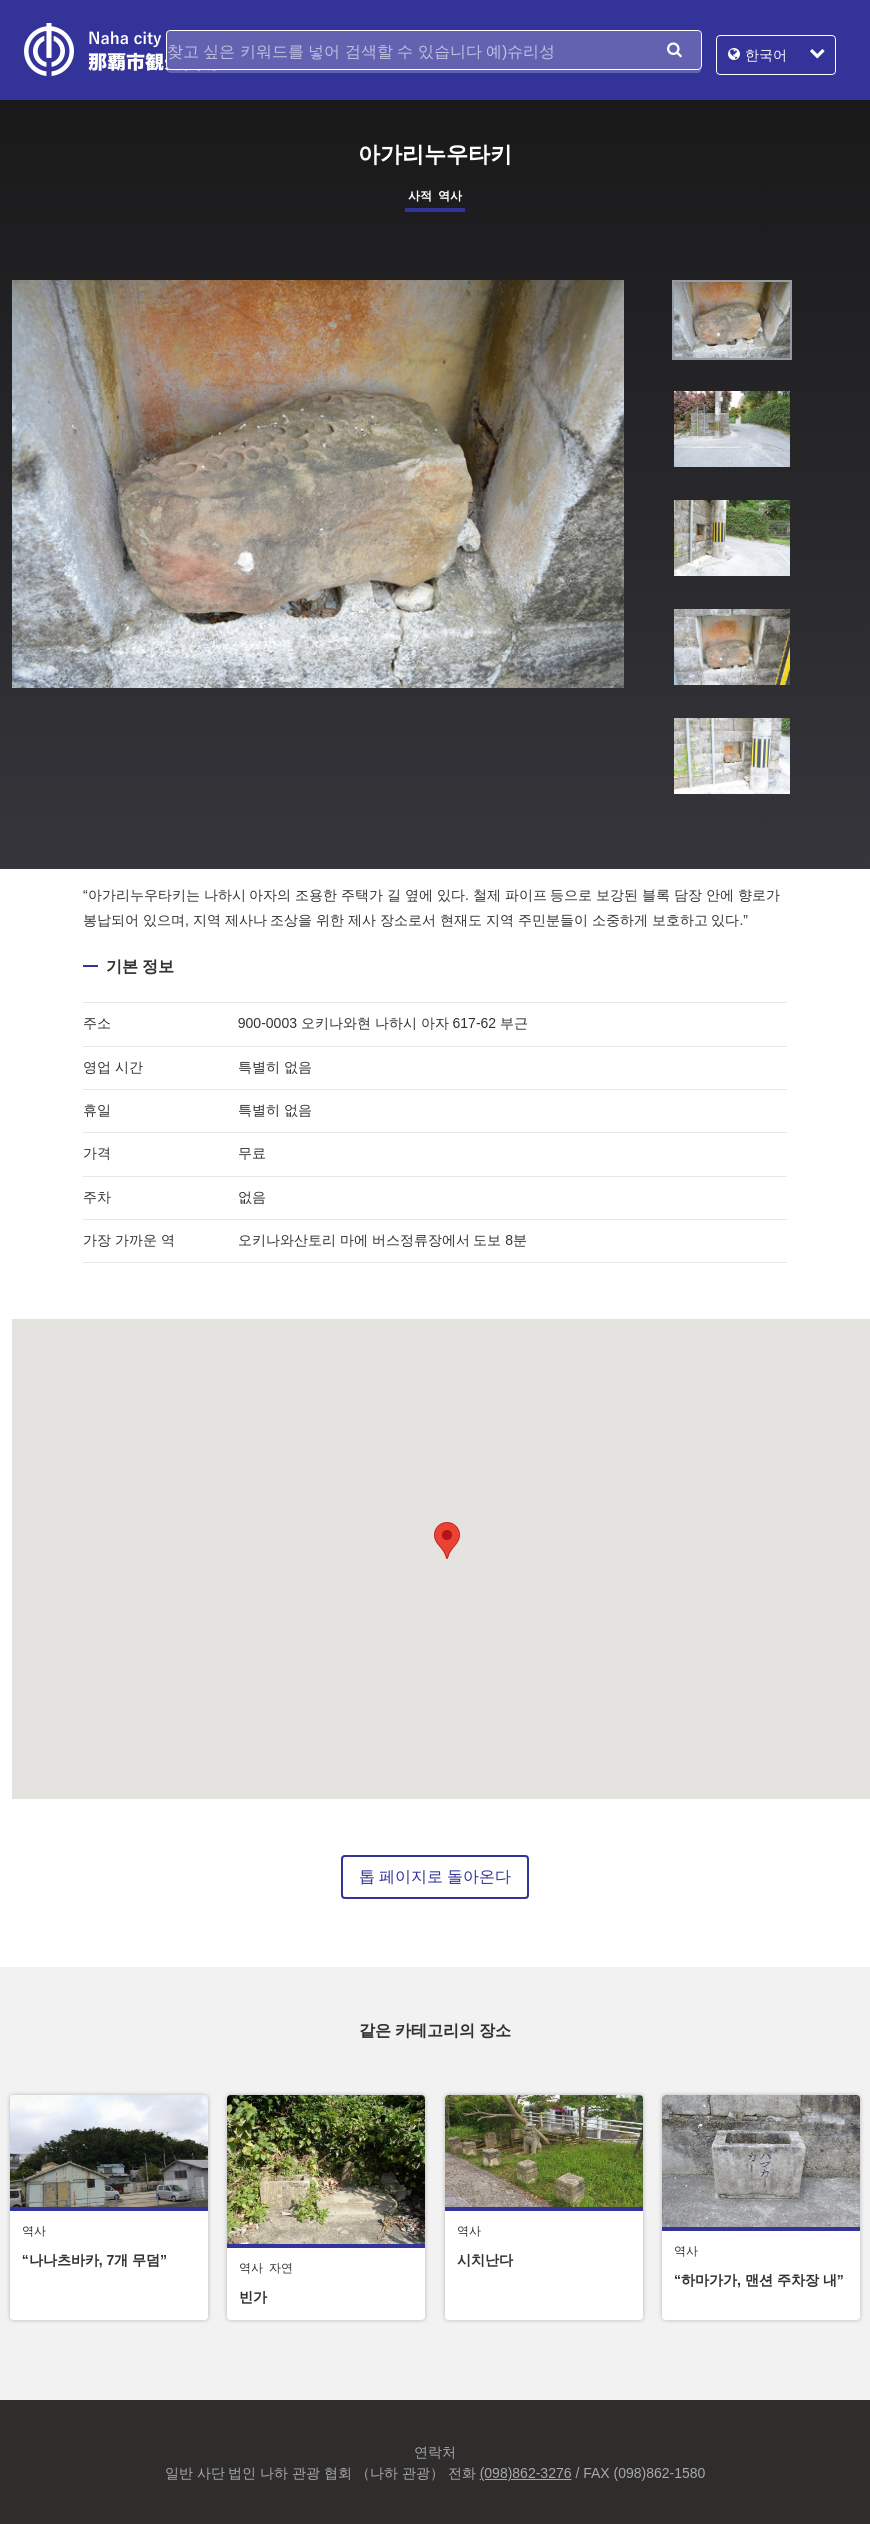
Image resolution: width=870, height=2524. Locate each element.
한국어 (776, 50)
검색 (674, 50)
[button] (447, 1540)
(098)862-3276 (526, 2473)
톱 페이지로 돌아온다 (435, 1876)
